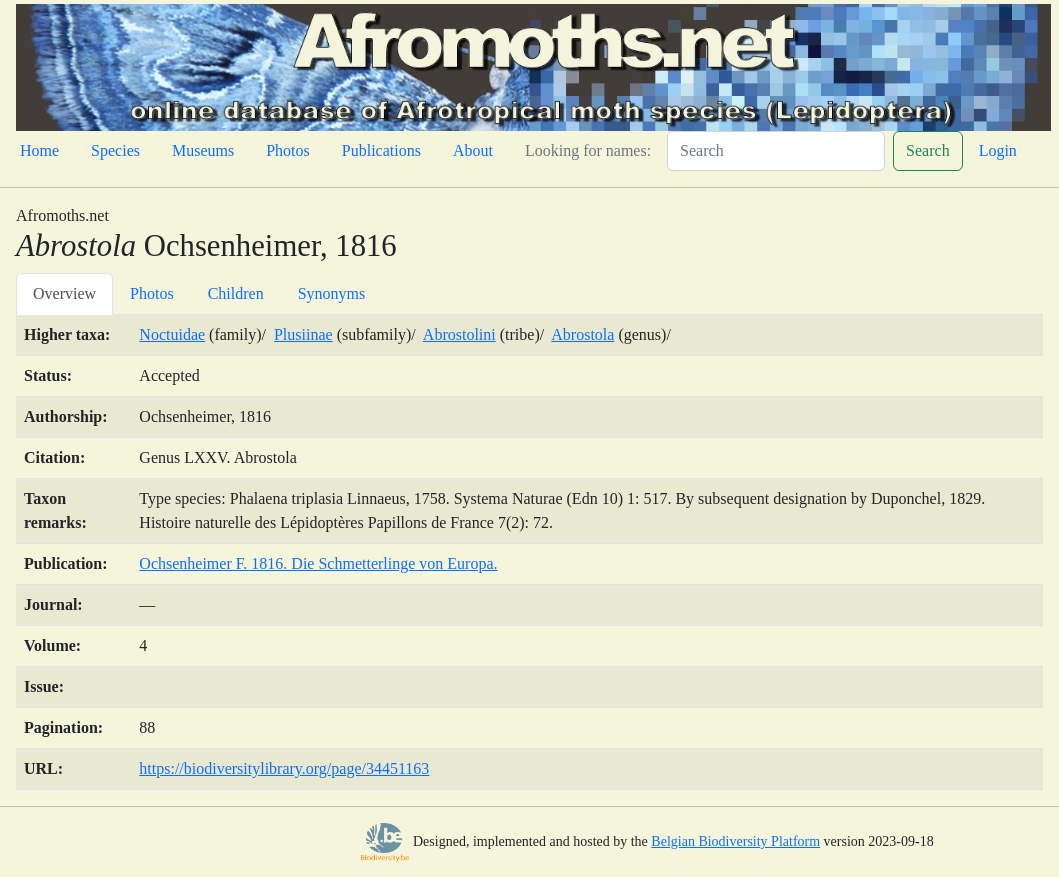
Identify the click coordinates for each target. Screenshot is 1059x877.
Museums (203, 150)
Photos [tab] (152, 293)
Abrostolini (459, 334)
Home (39, 150)
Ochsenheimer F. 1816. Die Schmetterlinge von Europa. (318, 563)
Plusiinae (303, 334)
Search (928, 150)
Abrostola (582, 334)
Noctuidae (172, 334)
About (473, 150)
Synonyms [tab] (332, 293)
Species (115, 150)
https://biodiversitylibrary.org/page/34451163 (284, 768)
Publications (381, 150)
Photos (288, 150)
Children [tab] (236, 293)
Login (998, 150)
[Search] (776, 151)
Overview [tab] (64, 293)
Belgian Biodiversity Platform (735, 841)
